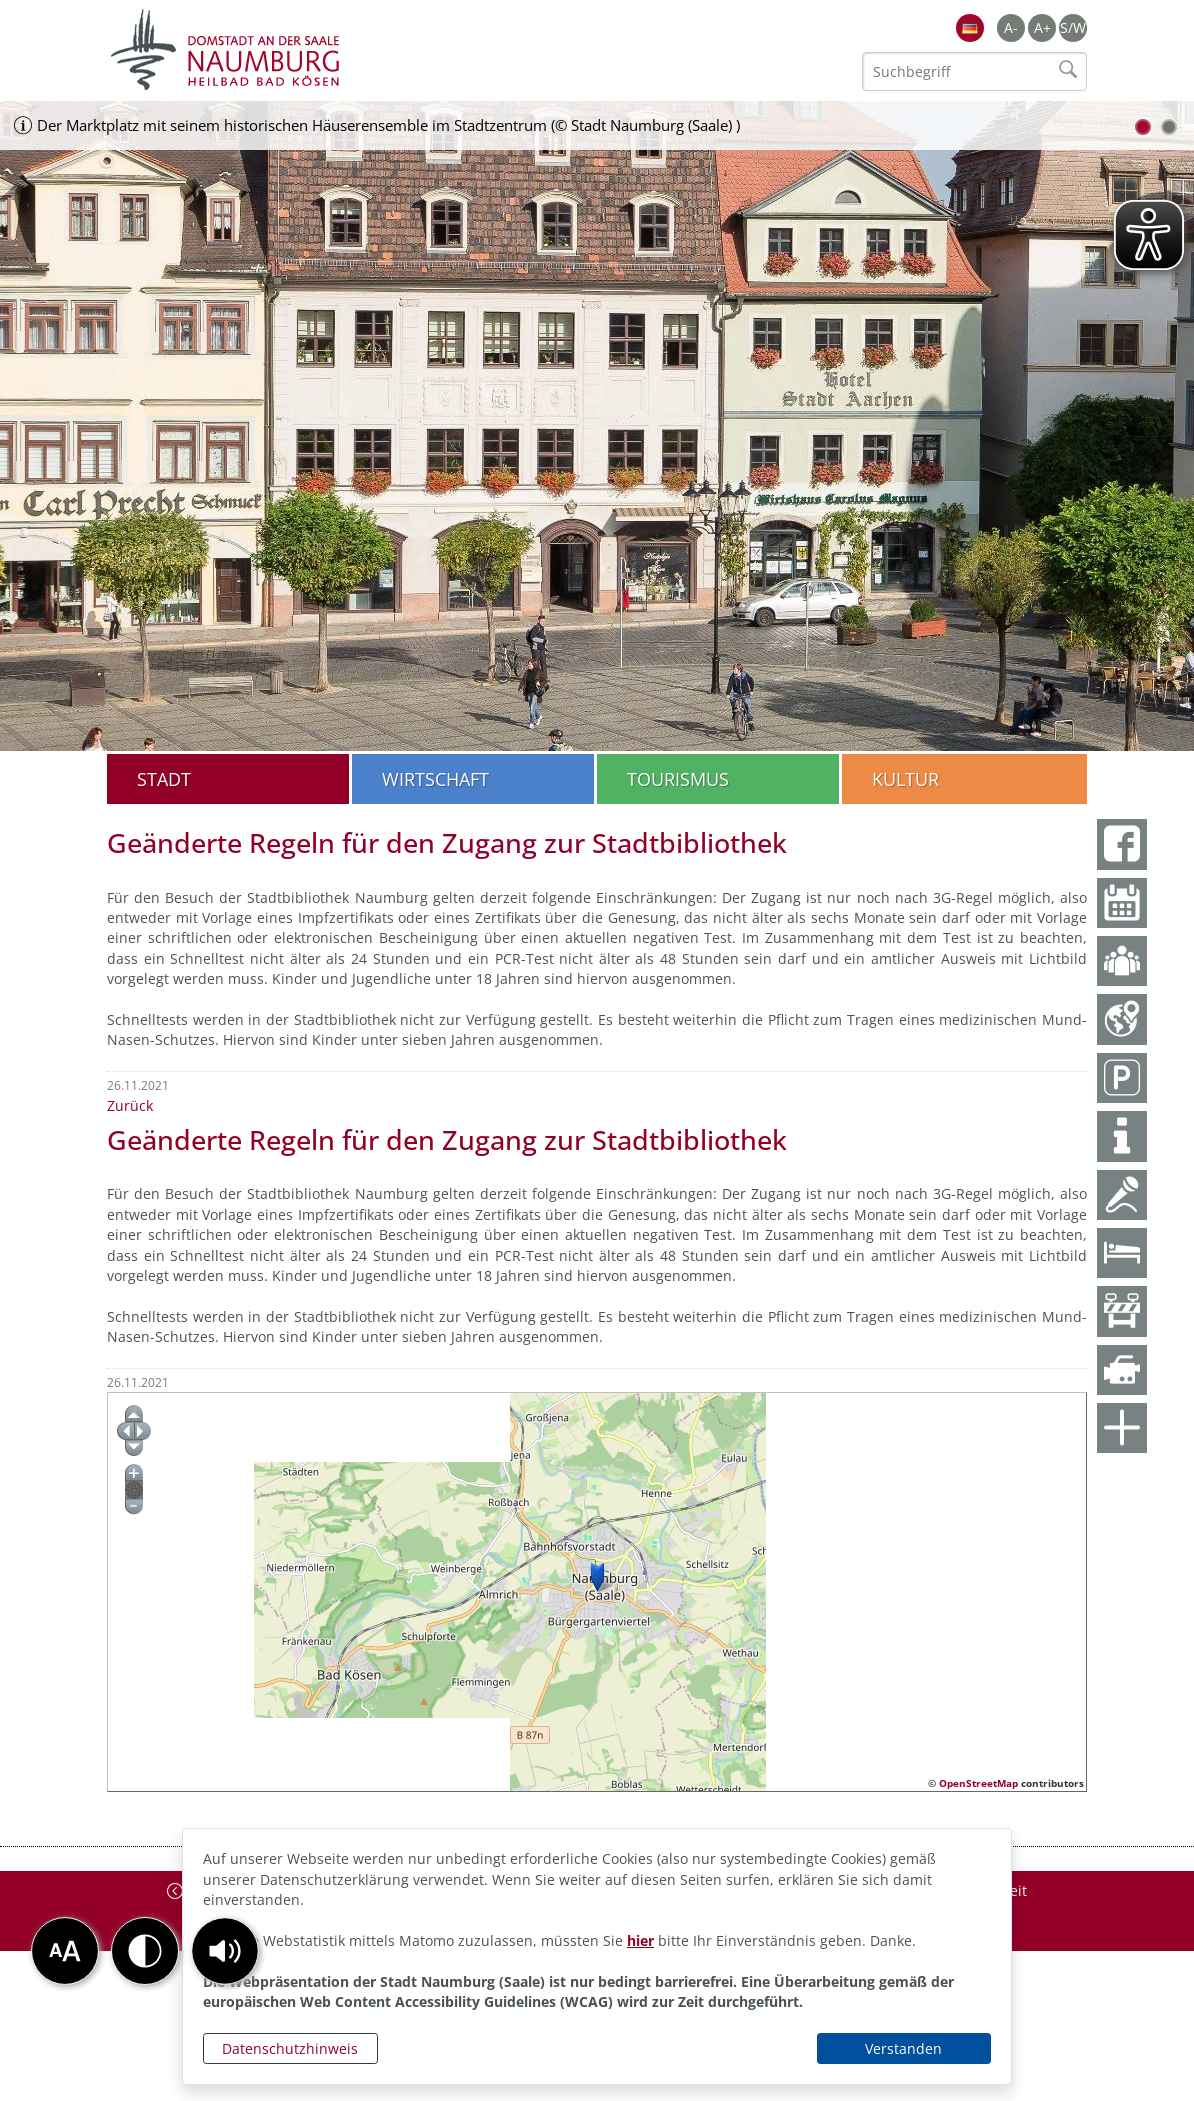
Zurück (130, 1105)
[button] (225, 1951)
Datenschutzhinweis (290, 2048)
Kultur (905, 779)
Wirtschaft (435, 779)
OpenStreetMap (978, 1783)
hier (640, 1940)
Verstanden (903, 2048)
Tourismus (678, 779)
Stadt (164, 779)
